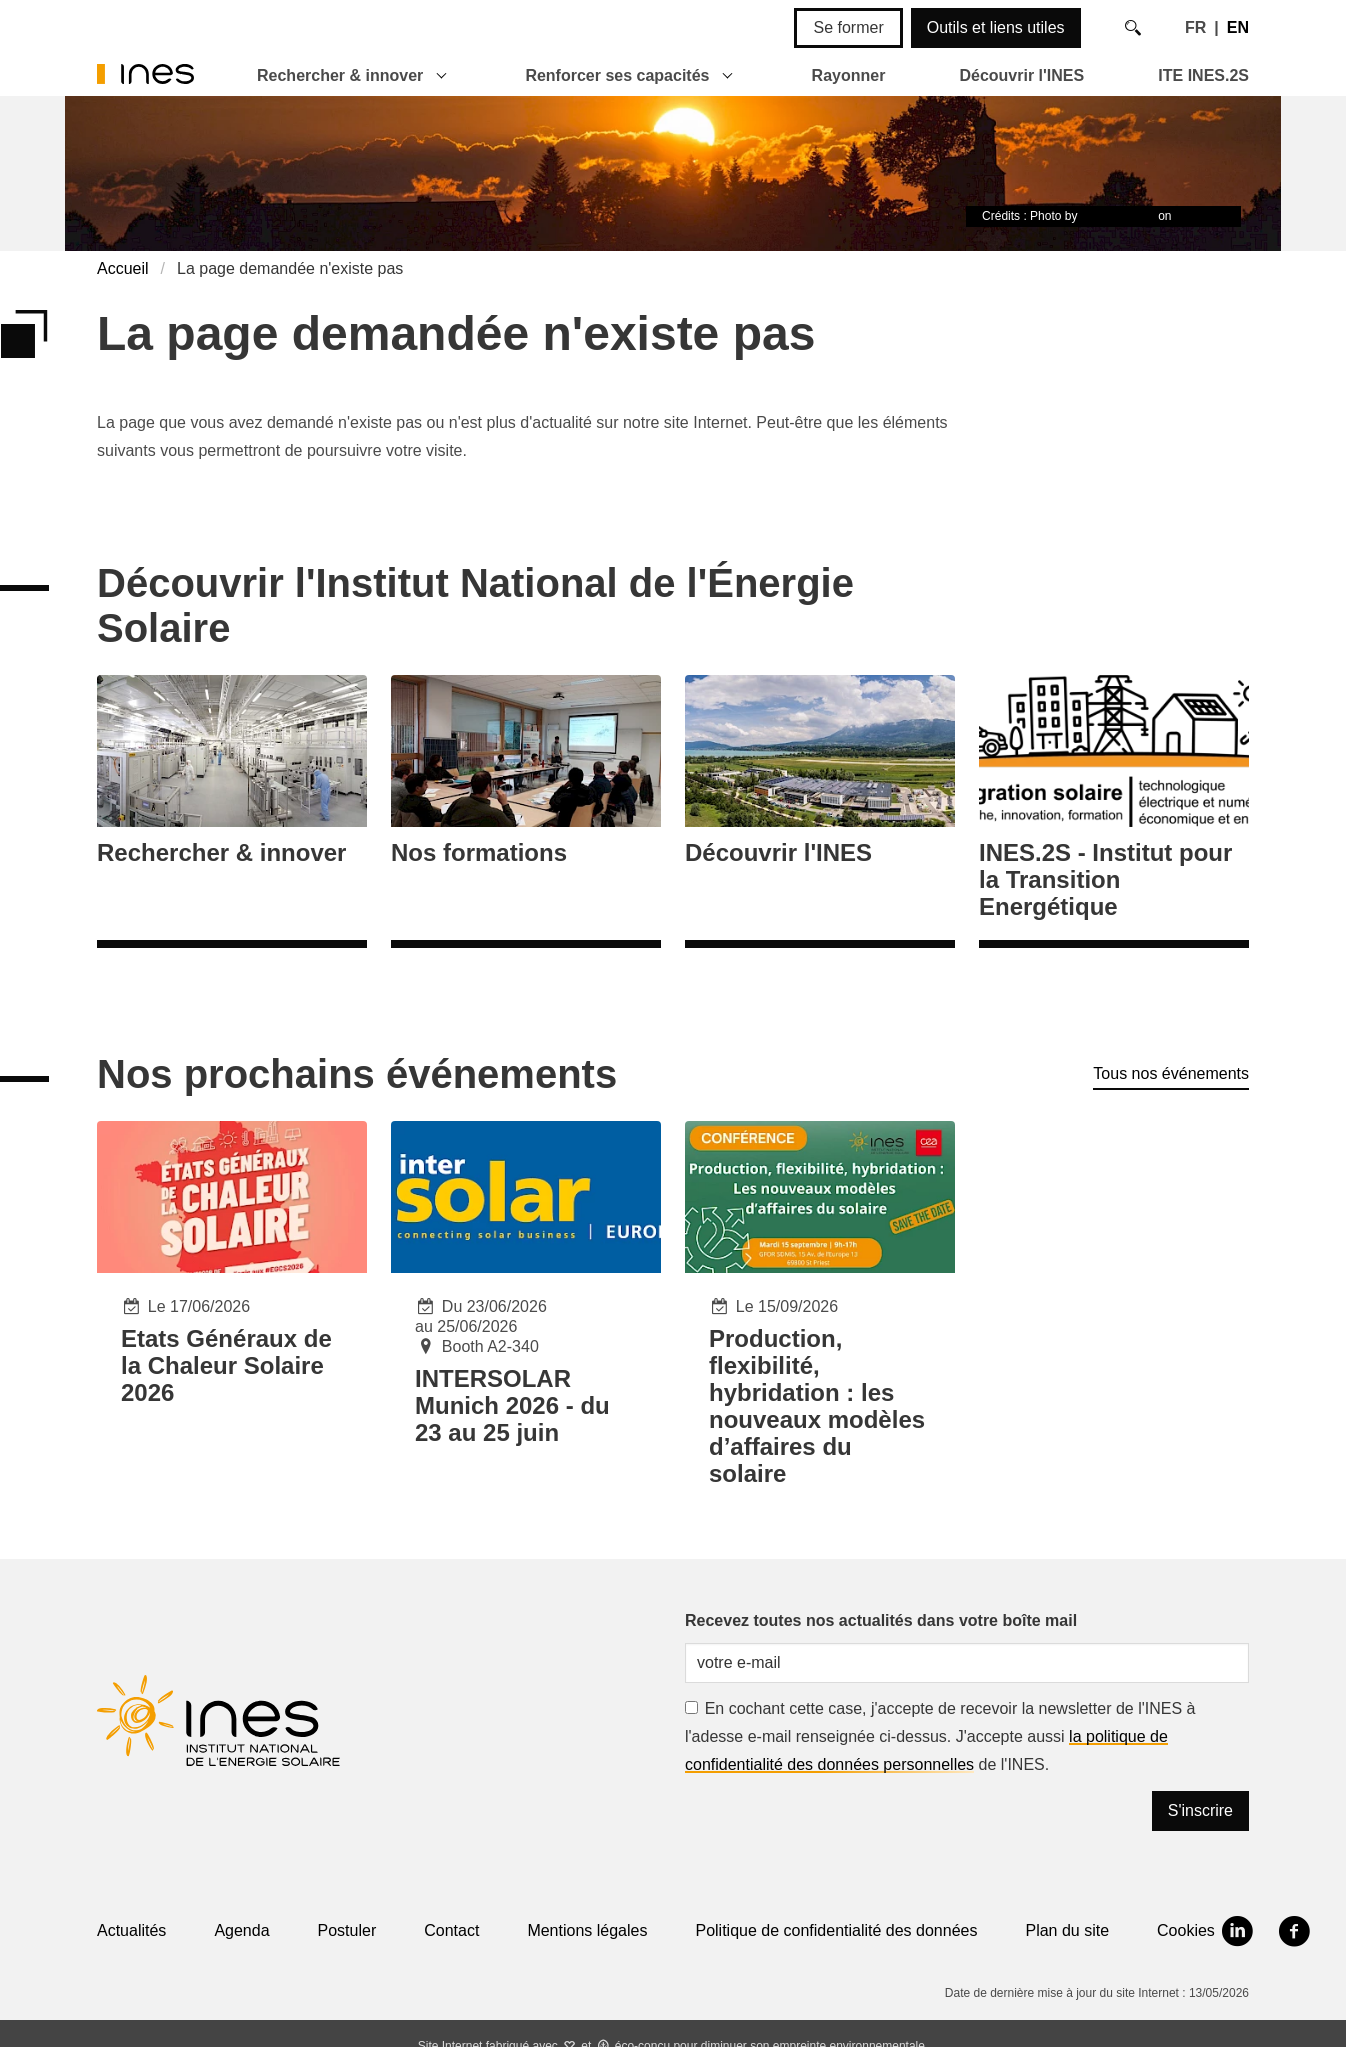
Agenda (241, 1930)
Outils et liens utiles (996, 27)
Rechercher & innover (340, 75)
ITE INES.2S (1203, 75)
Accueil (123, 268)
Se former (848, 27)
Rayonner (849, 75)
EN (1238, 27)
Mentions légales (587, 1930)
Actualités (131, 1930)
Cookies (1186, 1930)
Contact (451, 1930)
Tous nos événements (1171, 1073)
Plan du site (1067, 1930)
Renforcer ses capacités (617, 75)
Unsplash (1200, 216)
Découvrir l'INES (1021, 75)
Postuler (347, 1930)
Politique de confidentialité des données (836, 1930)
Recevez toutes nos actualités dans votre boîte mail (881, 1620)
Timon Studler (1118, 216)
